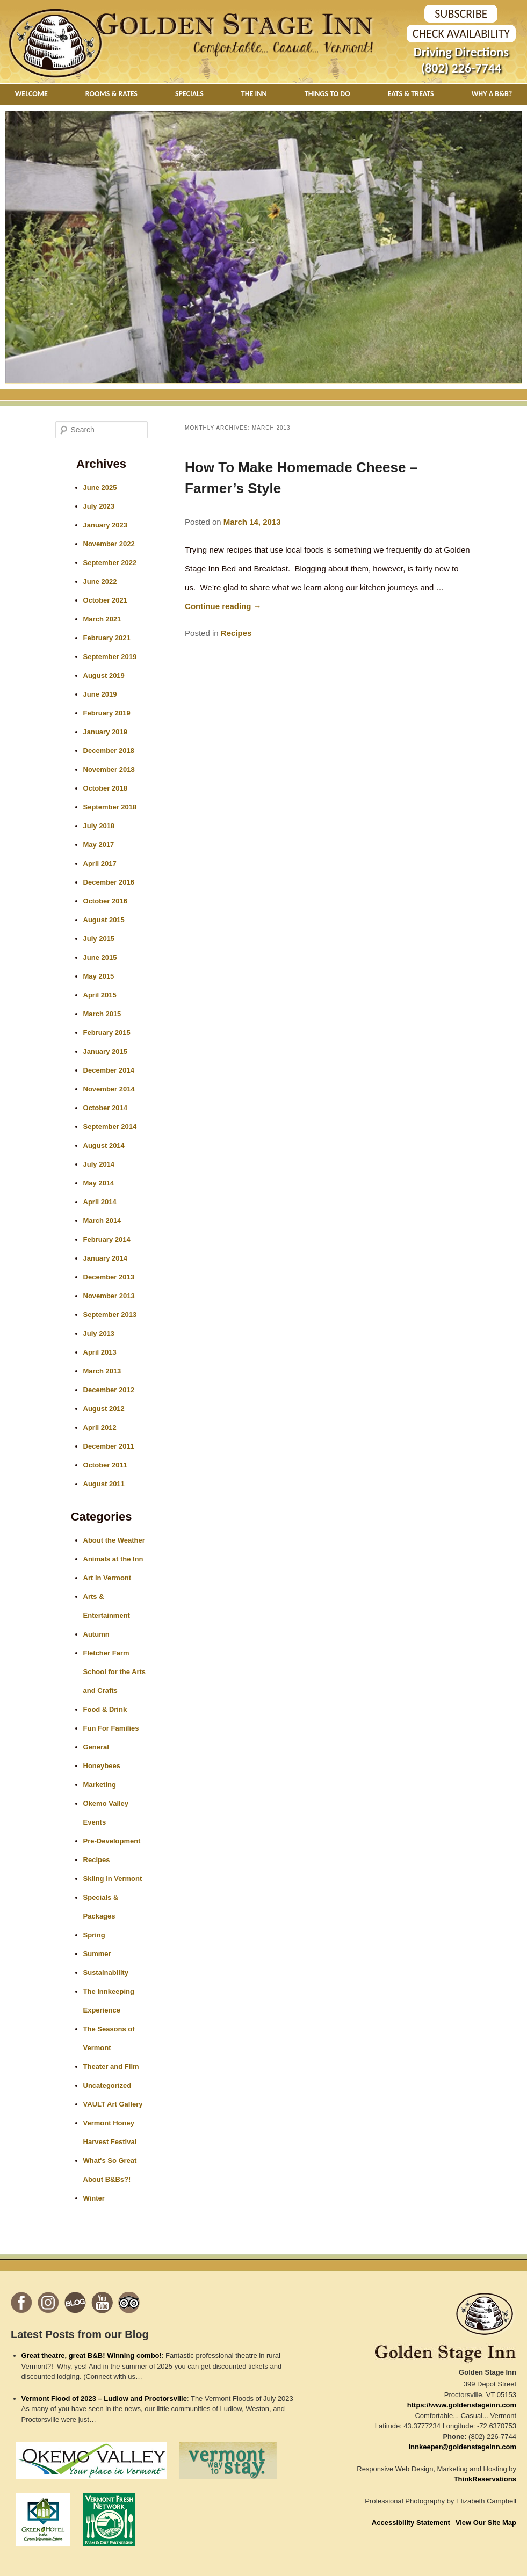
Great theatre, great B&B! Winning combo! (91, 2355)
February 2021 (107, 638)
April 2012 (100, 1427)
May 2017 (98, 845)
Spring (94, 1935)
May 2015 (98, 976)
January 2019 (105, 732)
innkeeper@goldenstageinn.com (463, 2447)
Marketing (99, 1785)
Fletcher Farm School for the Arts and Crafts (114, 1672)
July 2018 (99, 826)
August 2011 (104, 1484)
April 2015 (100, 995)
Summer (97, 1954)
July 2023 (99, 506)
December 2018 (108, 751)
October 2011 (105, 1465)
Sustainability (106, 1973)
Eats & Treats (411, 93)
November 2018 (109, 769)
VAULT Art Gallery (113, 2104)
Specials (189, 93)
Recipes (236, 633)
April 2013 (100, 1352)
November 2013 (109, 1296)
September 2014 (110, 1127)
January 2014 (105, 1258)
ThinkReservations (485, 2479)
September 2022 (110, 563)
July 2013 (99, 1333)
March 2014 (102, 1221)
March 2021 (102, 619)
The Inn (254, 93)
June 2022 (100, 581)
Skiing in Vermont (112, 1879)
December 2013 (108, 1277)
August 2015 (104, 920)
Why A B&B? (492, 93)
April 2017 (100, 863)
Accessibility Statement (411, 2523)
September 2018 (110, 807)
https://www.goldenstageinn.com (461, 2405)
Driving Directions (461, 52)
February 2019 (107, 713)
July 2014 (99, 1164)
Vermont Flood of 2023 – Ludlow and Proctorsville (104, 2398)
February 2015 (107, 1033)
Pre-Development (112, 1841)
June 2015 (100, 957)
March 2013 (102, 1371)
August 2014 (104, 1145)
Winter (94, 2198)
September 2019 (110, 657)
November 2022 (109, 544)
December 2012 (108, 1390)
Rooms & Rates (111, 93)
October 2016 (105, 901)
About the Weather (114, 1540)
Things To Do (327, 93)
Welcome (31, 93)
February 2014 (107, 1239)
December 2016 (108, 882)
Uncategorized (107, 2085)
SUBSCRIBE (461, 13)
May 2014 (98, 1183)
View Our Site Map (486, 2523)
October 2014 (105, 1108)
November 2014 (109, 1089)
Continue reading (223, 606)
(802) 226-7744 (461, 68)
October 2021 (105, 600)
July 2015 (99, 939)
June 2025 (100, 487)
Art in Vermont (107, 1578)
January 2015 (105, 1051)
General (96, 1747)
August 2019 (104, 675)
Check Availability (461, 33)
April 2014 (100, 1202)
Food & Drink (105, 1709)
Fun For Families (111, 1728)
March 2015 (102, 1014)
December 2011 (108, 1446)
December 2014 (108, 1070)
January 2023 (105, 525)
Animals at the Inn (113, 1559)
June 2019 (100, 694)
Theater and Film (111, 2067)
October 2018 (105, 788)
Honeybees (101, 1766)
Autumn (96, 1634)
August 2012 (104, 1409)
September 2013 (110, 1315)
